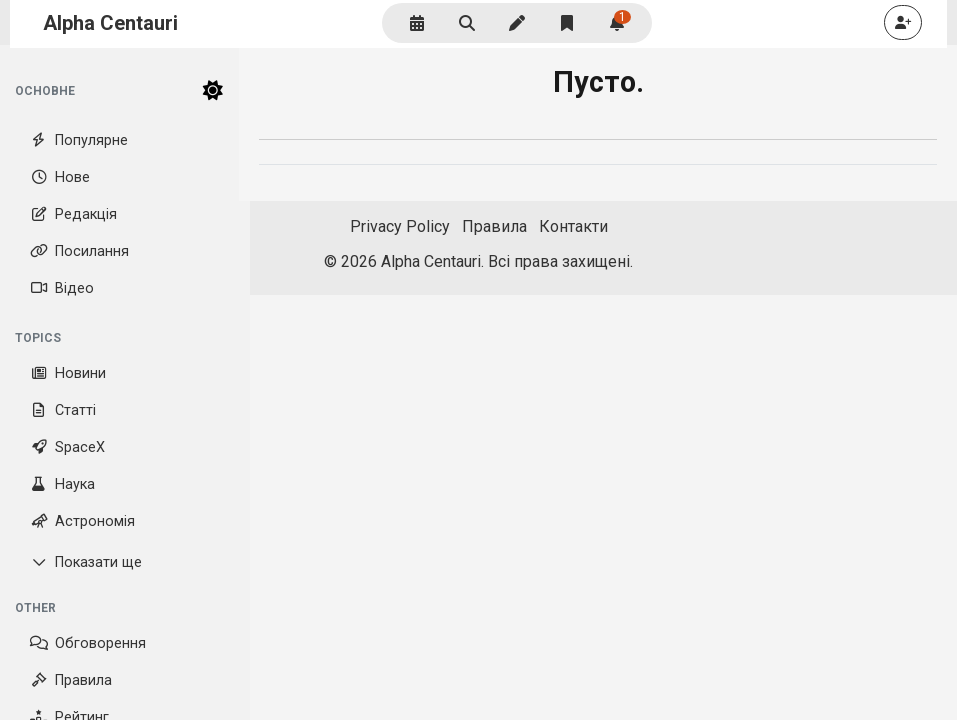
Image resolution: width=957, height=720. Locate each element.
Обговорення (88, 643)
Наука (62, 484)
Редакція (73, 214)
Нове (60, 177)
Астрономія (82, 521)
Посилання (79, 251)
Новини (68, 373)
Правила (71, 680)
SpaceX (67, 447)
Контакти (573, 226)
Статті (63, 410)
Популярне (79, 140)
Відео (62, 288)
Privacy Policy (400, 226)
